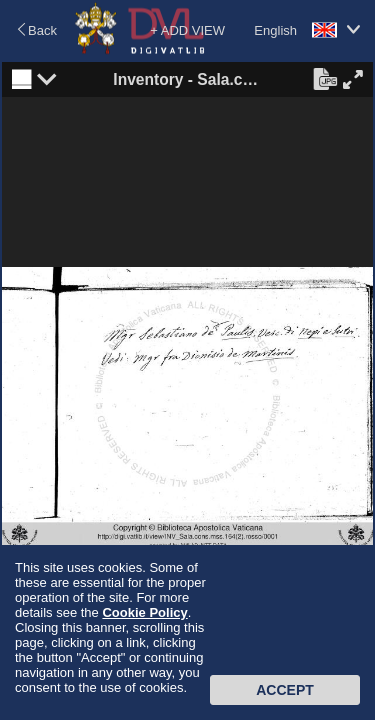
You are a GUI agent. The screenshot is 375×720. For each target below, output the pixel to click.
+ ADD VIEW (187, 30)
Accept (285, 690)
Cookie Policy (144, 612)
